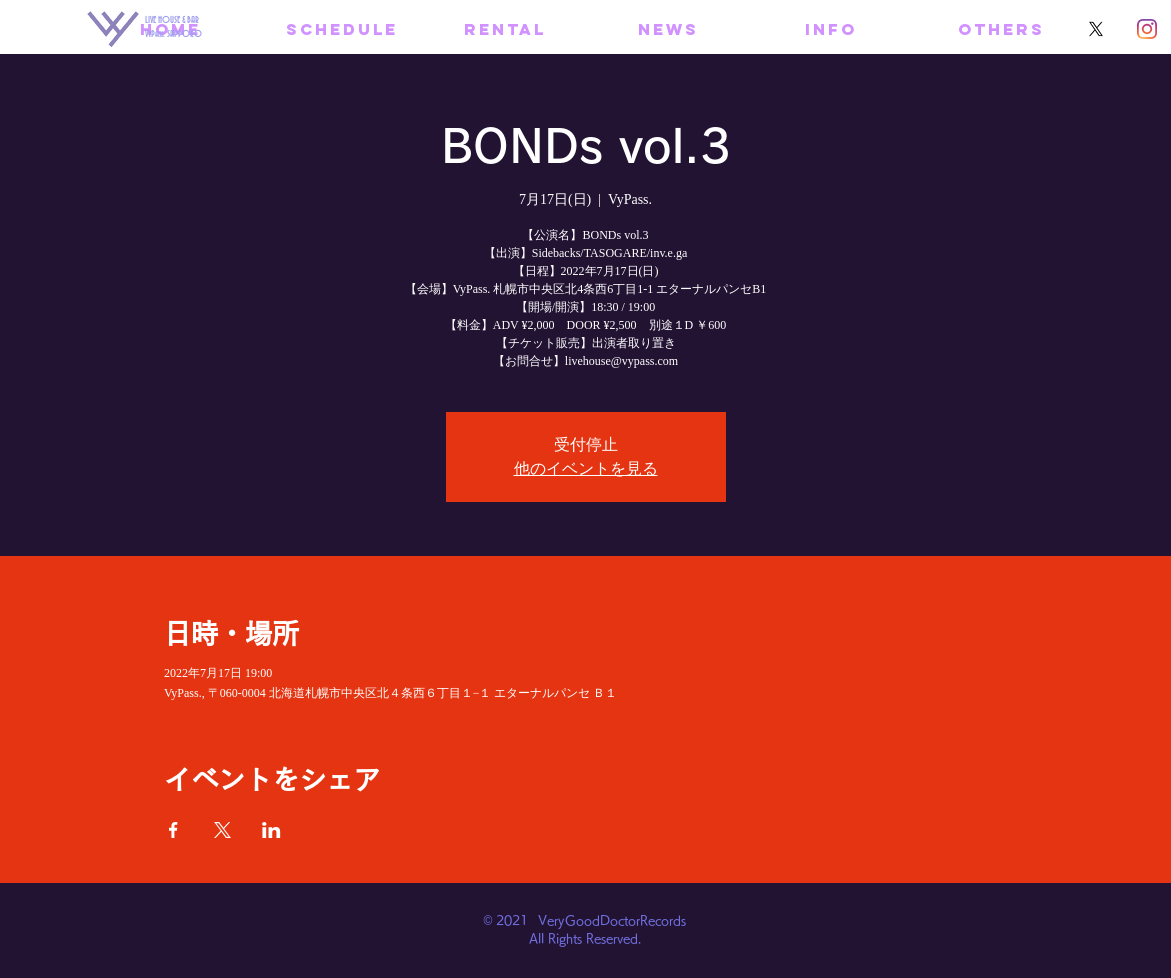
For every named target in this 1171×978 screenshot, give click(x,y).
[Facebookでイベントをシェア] (173, 830)
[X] (1096, 29)
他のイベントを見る (586, 468)
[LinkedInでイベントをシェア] (271, 830)
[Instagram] (1147, 29)
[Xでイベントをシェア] (222, 830)
